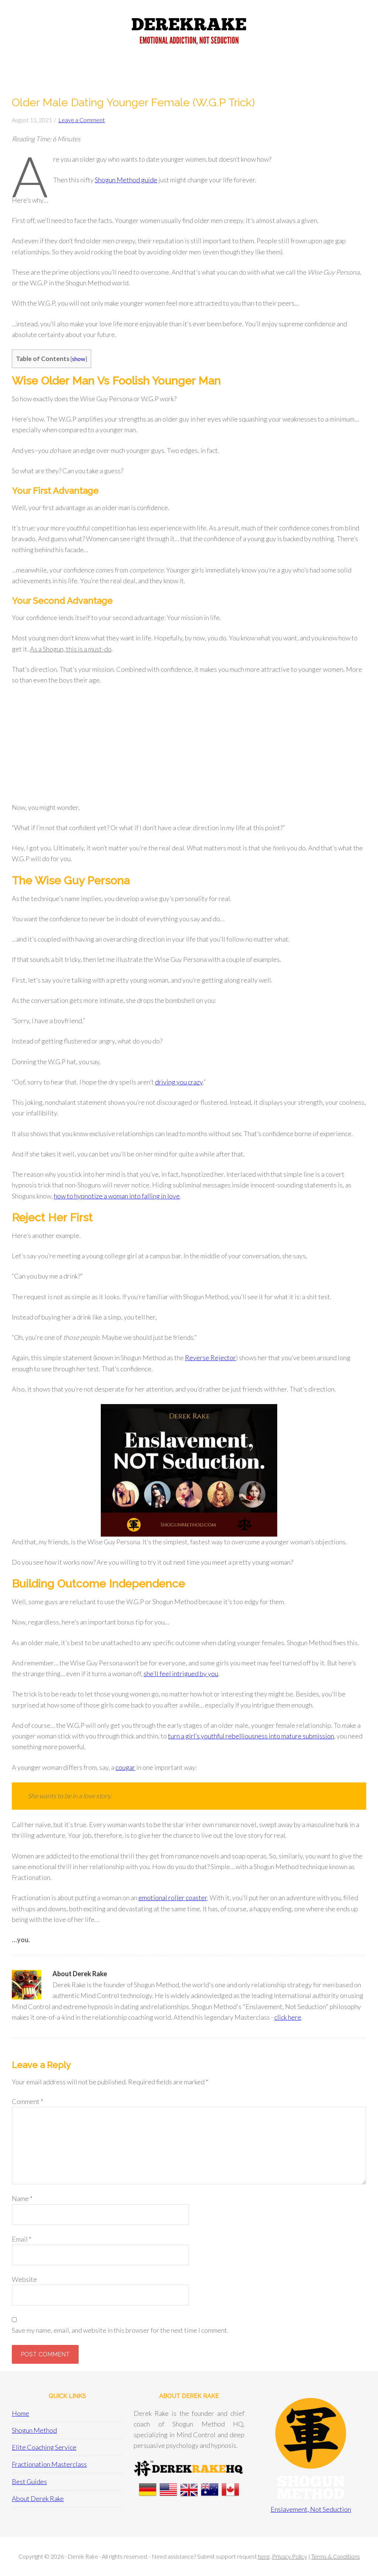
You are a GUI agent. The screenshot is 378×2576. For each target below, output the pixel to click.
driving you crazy (179, 1082)
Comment (27, 2101)
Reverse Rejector (210, 1358)
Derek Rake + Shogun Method (189, 33)
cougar (125, 1767)
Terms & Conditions (335, 2556)
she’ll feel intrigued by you (181, 1673)
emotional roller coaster (172, 1898)
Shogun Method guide (126, 180)
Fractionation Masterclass (49, 2464)
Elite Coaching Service (44, 2447)
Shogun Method (34, 2430)
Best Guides (29, 2481)
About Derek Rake (38, 2498)
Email (21, 2239)
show (78, 358)
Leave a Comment (81, 119)
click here (287, 2017)
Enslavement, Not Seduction (311, 2509)
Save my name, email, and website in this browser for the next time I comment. (120, 2330)
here (264, 2556)
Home (20, 2413)
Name (22, 2198)
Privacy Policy (289, 2556)
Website (24, 2279)
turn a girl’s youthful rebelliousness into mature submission (251, 1736)
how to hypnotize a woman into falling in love (117, 1196)
